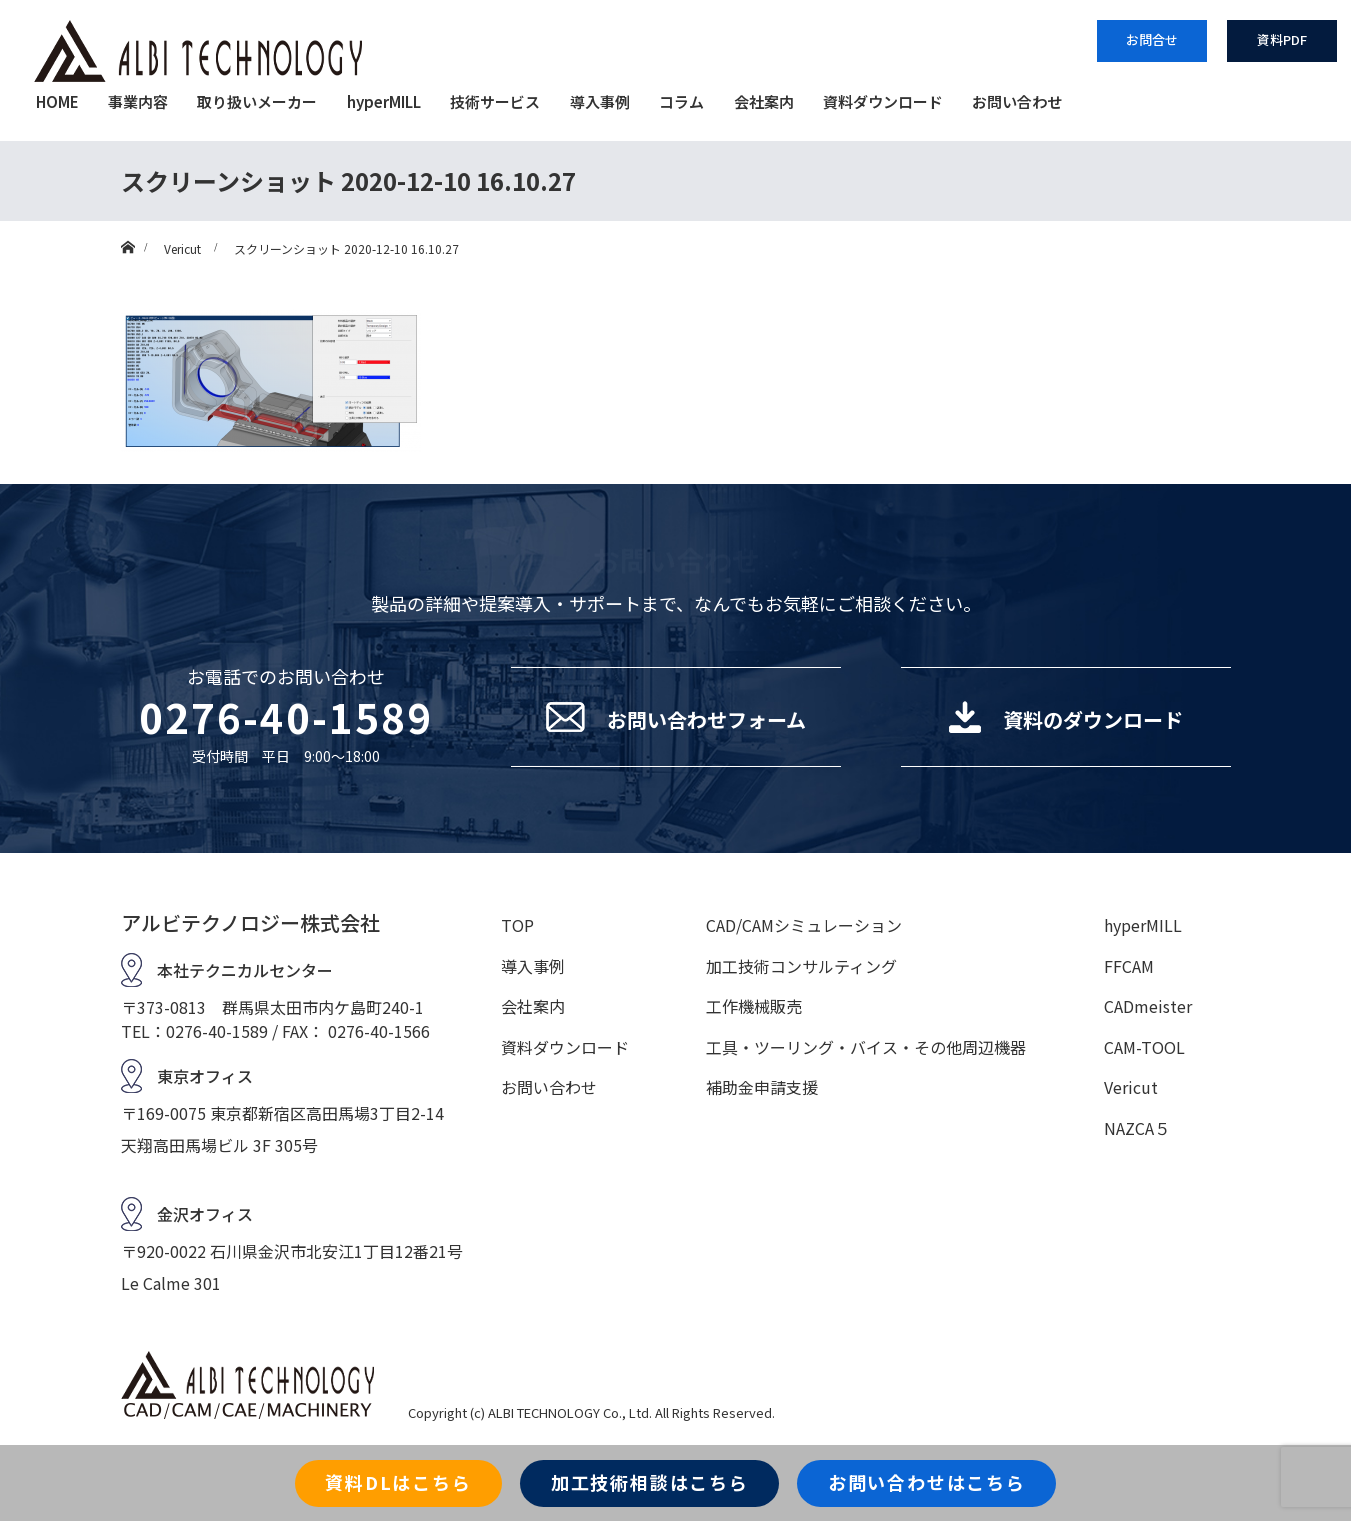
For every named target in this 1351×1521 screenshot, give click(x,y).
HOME (57, 101)
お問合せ (1152, 39)
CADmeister (1148, 1006)
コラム (681, 101)
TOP (517, 925)
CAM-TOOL (1144, 1047)
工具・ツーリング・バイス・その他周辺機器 (866, 1047)
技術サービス (495, 101)
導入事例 (600, 101)
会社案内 (764, 101)
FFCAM (1129, 966)
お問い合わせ (1017, 101)
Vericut (1131, 1087)
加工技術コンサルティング (801, 966)
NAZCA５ (1137, 1128)
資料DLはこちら (398, 1482)
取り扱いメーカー (257, 101)
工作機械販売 (754, 1006)
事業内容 (138, 101)
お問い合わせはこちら (927, 1482)
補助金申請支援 (762, 1087)
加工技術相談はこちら (650, 1482)
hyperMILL (384, 101)
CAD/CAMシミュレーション (804, 925)
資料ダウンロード (883, 101)
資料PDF (1282, 39)
